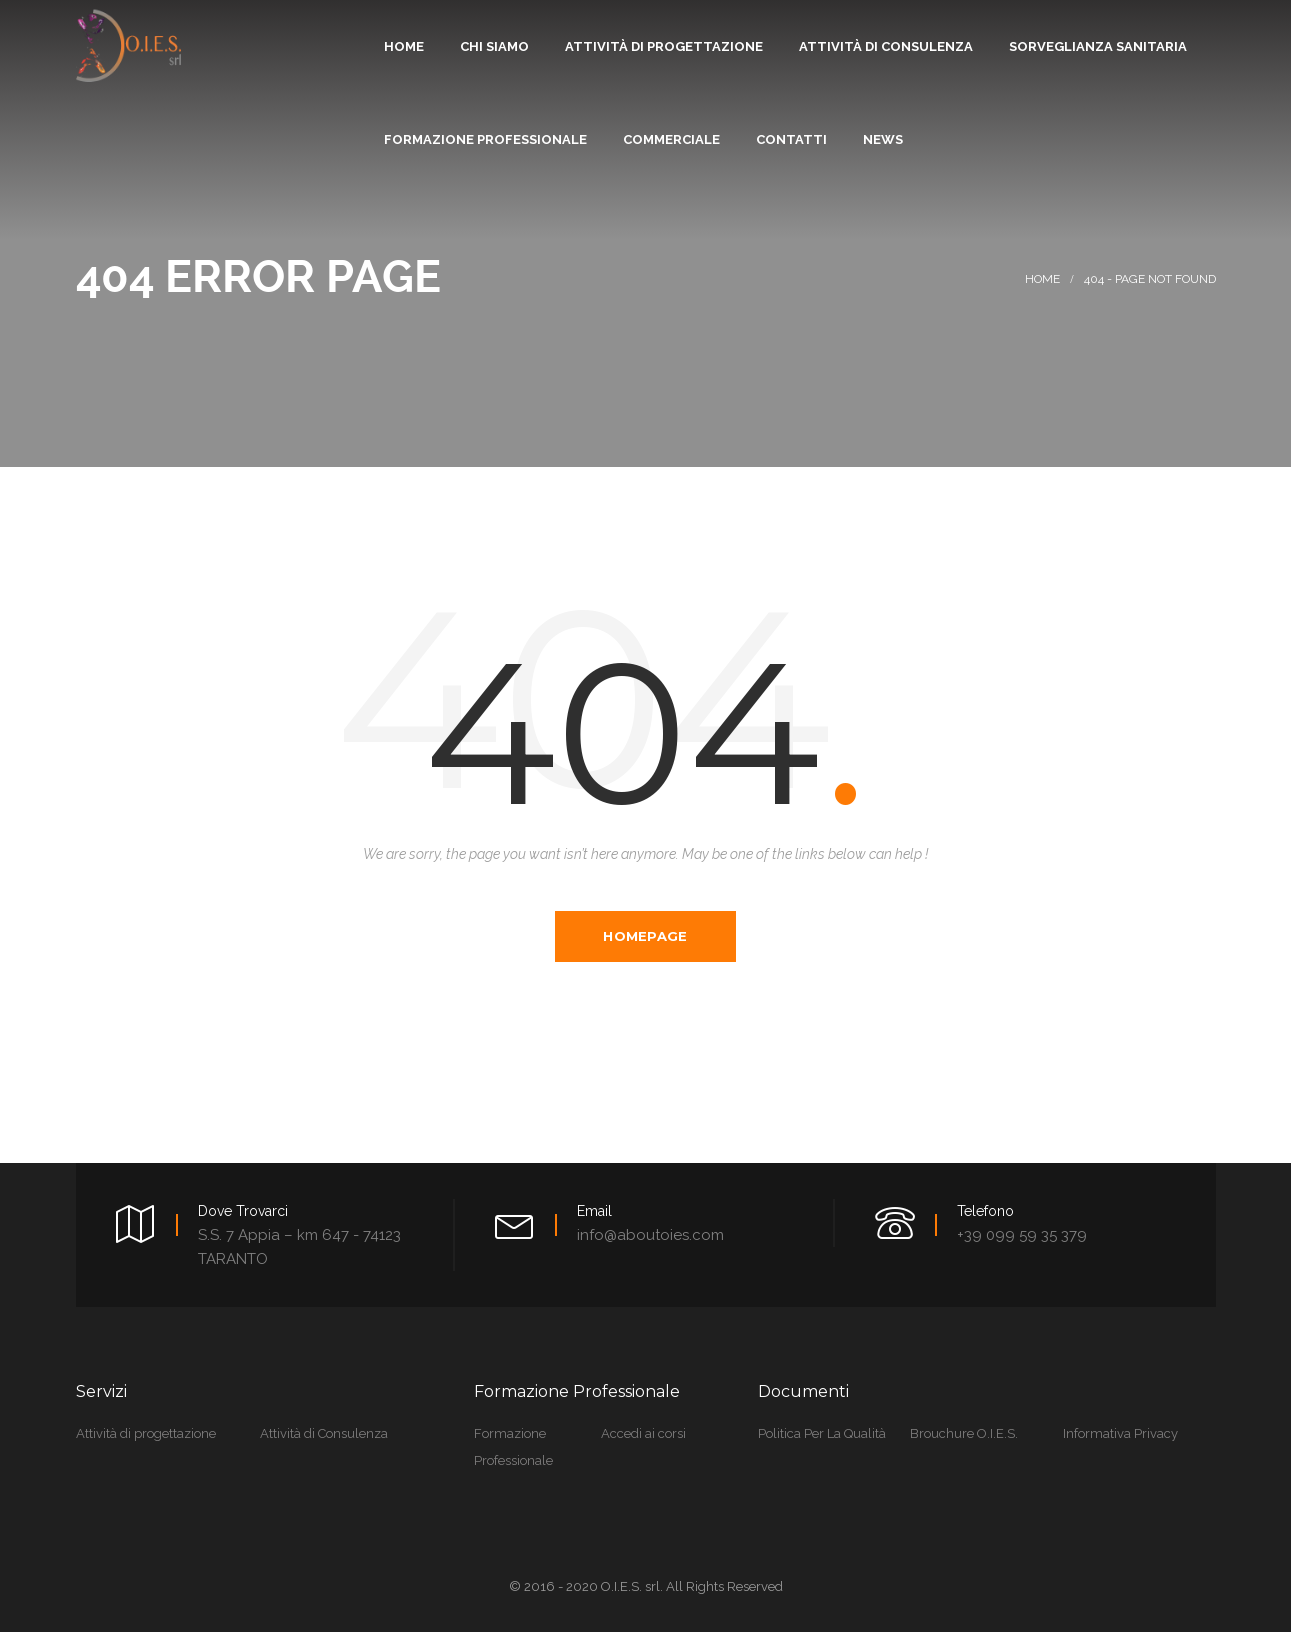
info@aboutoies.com (650, 1234)
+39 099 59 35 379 (1022, 1234)
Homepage (645, 936)
